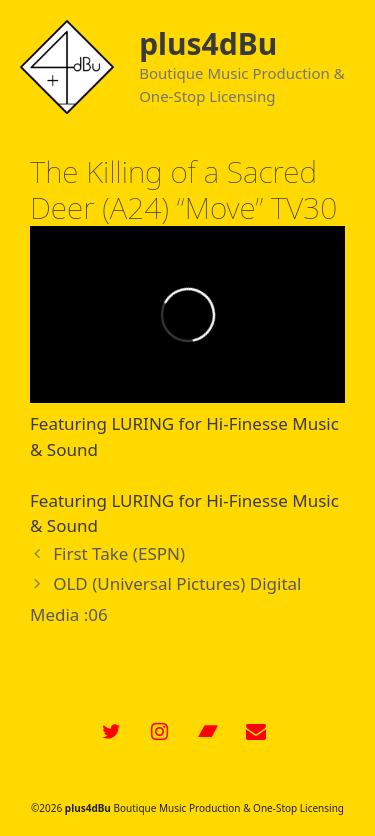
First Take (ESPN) (119, 553)
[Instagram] (160, 732)
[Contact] (256, 732)
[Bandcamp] (208, 732)
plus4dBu (208, 43)
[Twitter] (112, 732)
